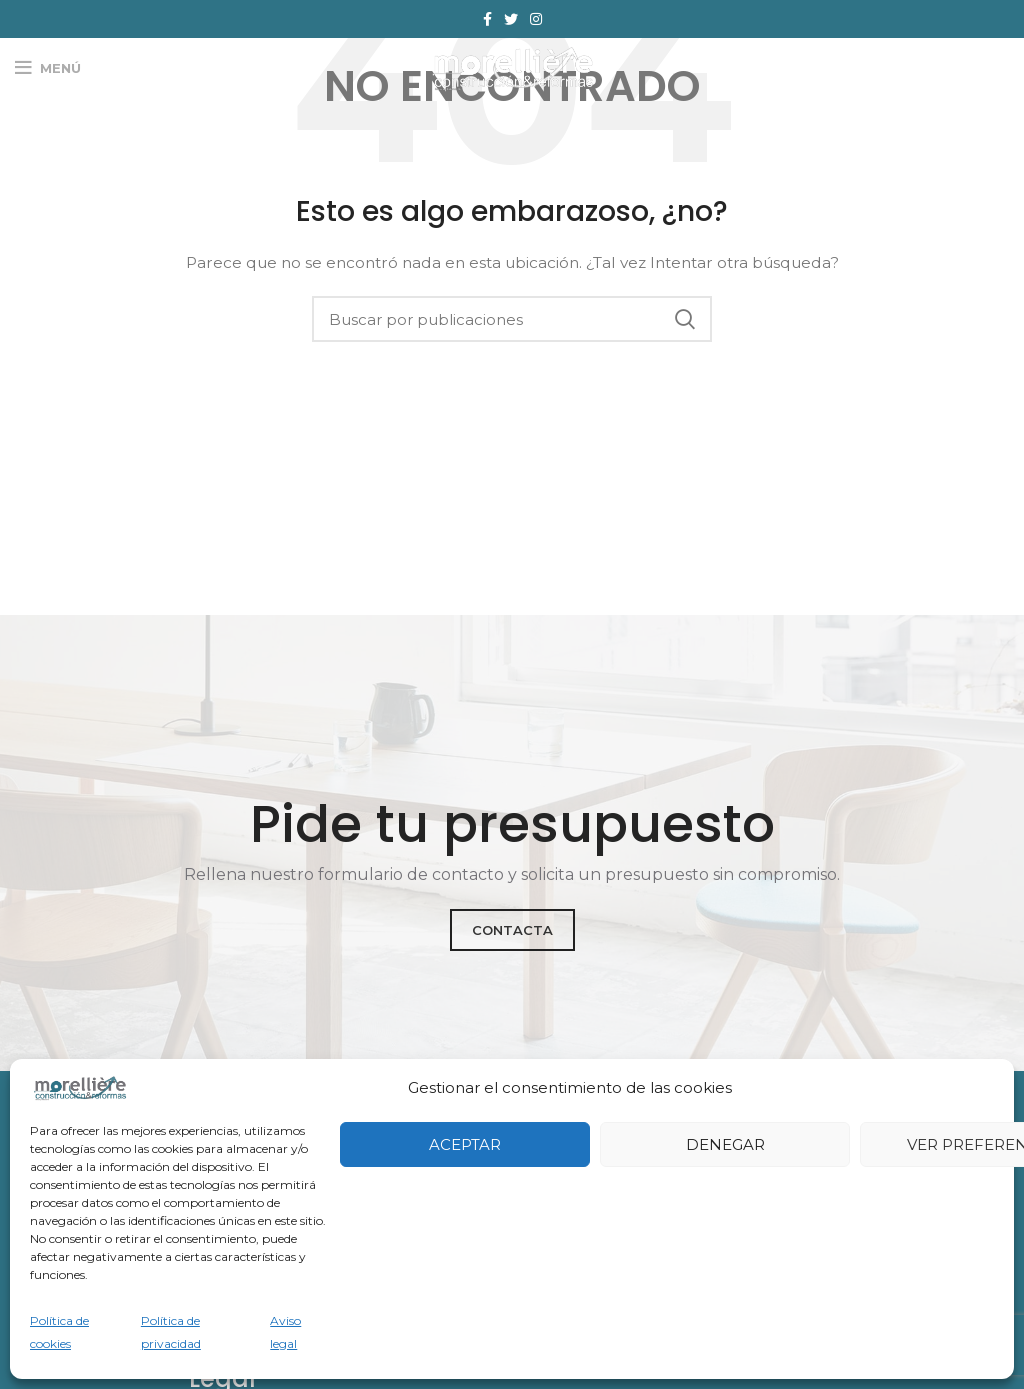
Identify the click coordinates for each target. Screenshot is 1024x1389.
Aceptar (465, 1144)
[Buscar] (512, 319)
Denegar (725, 1144)
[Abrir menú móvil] (48, 68)
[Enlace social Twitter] (511, 19)
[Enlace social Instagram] (536, 19)
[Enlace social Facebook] (487, 19)
